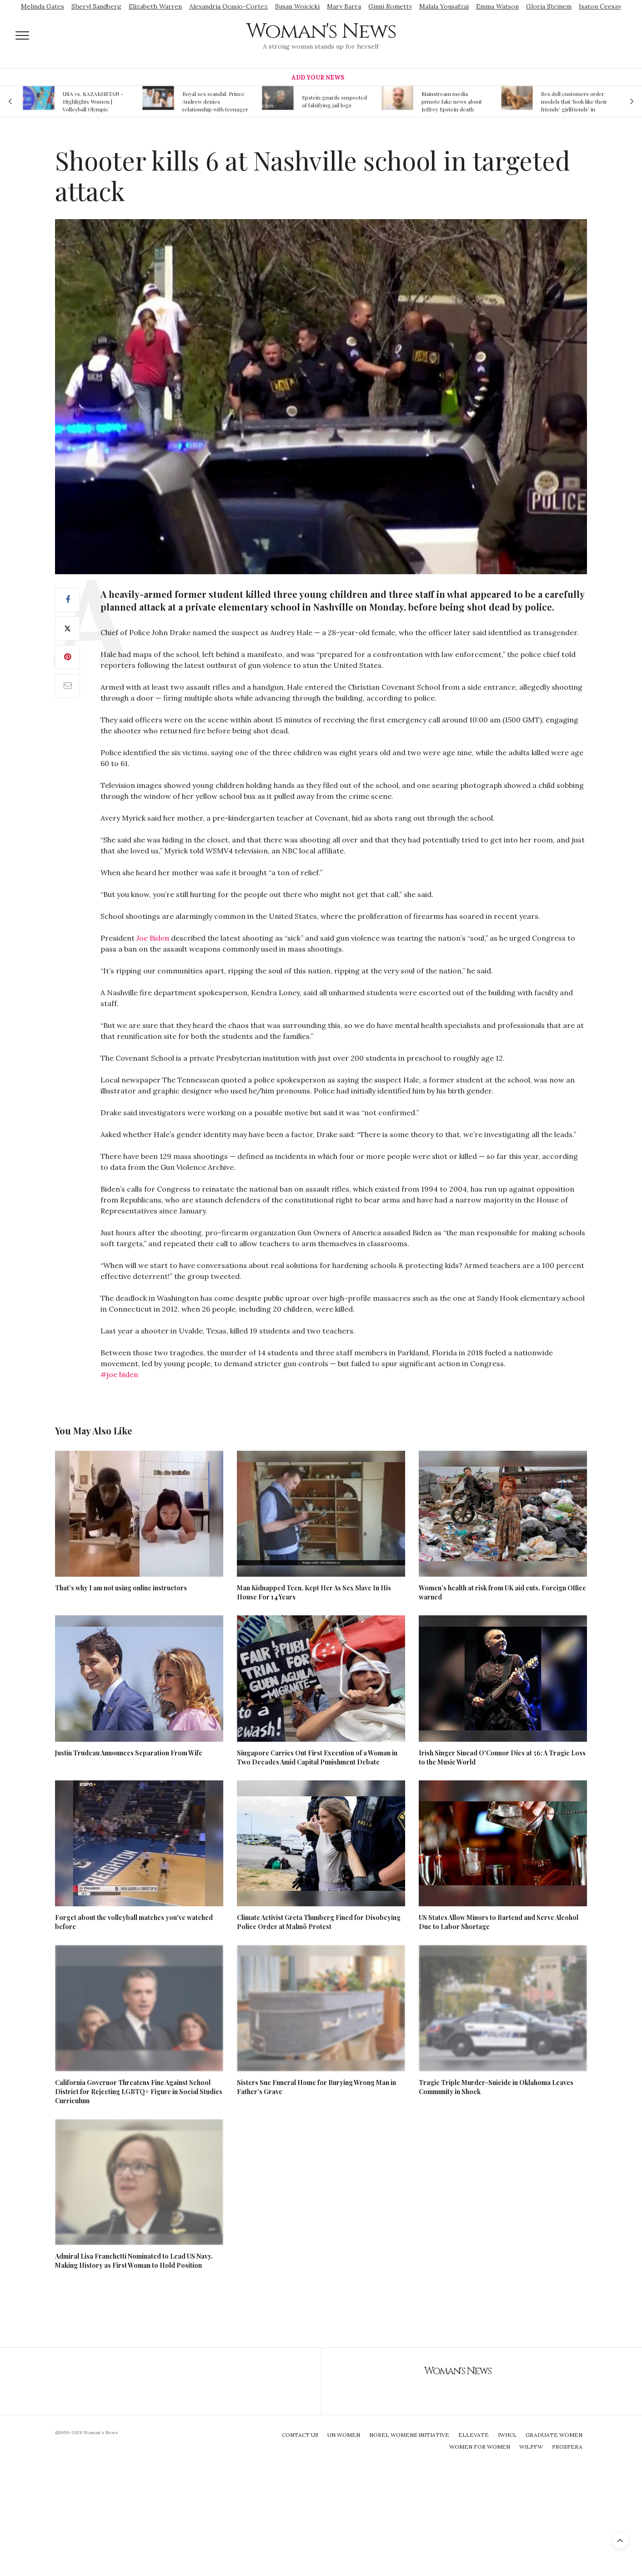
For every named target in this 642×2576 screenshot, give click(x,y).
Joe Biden (152, 937)
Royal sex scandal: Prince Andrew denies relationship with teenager (215, 101)
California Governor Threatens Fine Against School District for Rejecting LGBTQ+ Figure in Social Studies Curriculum (138, 2091)
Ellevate (473, 2434)
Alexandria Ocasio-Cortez (228, 6)
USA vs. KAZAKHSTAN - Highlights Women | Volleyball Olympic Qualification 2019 (93, 101)
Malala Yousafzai (444, 6)
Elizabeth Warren (155, 6)
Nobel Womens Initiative (409, 2434)
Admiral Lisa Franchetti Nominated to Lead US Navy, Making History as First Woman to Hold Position (134, 2261)
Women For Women (479, 2446)
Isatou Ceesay (600, 6)
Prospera (567, 2446)
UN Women (343, 2434)
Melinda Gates (42, 6)
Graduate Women (554, 2434)
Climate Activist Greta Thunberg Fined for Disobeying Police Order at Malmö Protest (319, 1922)
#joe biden (119, 1374)
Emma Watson (497, 6)
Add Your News (317, 77)
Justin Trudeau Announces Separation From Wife (128, 1753)
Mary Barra (344, 6)
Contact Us (300, 2434)
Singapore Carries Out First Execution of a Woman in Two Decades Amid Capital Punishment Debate (317, 1757)
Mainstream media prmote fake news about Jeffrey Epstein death (451, 101)
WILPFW (531, 2446)
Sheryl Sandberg (96, 6)
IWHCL (507, 2434)
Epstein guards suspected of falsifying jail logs (334, 101)
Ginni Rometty (390, 6)
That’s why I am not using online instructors (121, 1588)
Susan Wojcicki (297, 6)
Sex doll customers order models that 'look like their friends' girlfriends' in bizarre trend (574, 101)
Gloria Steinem (549, 6)
